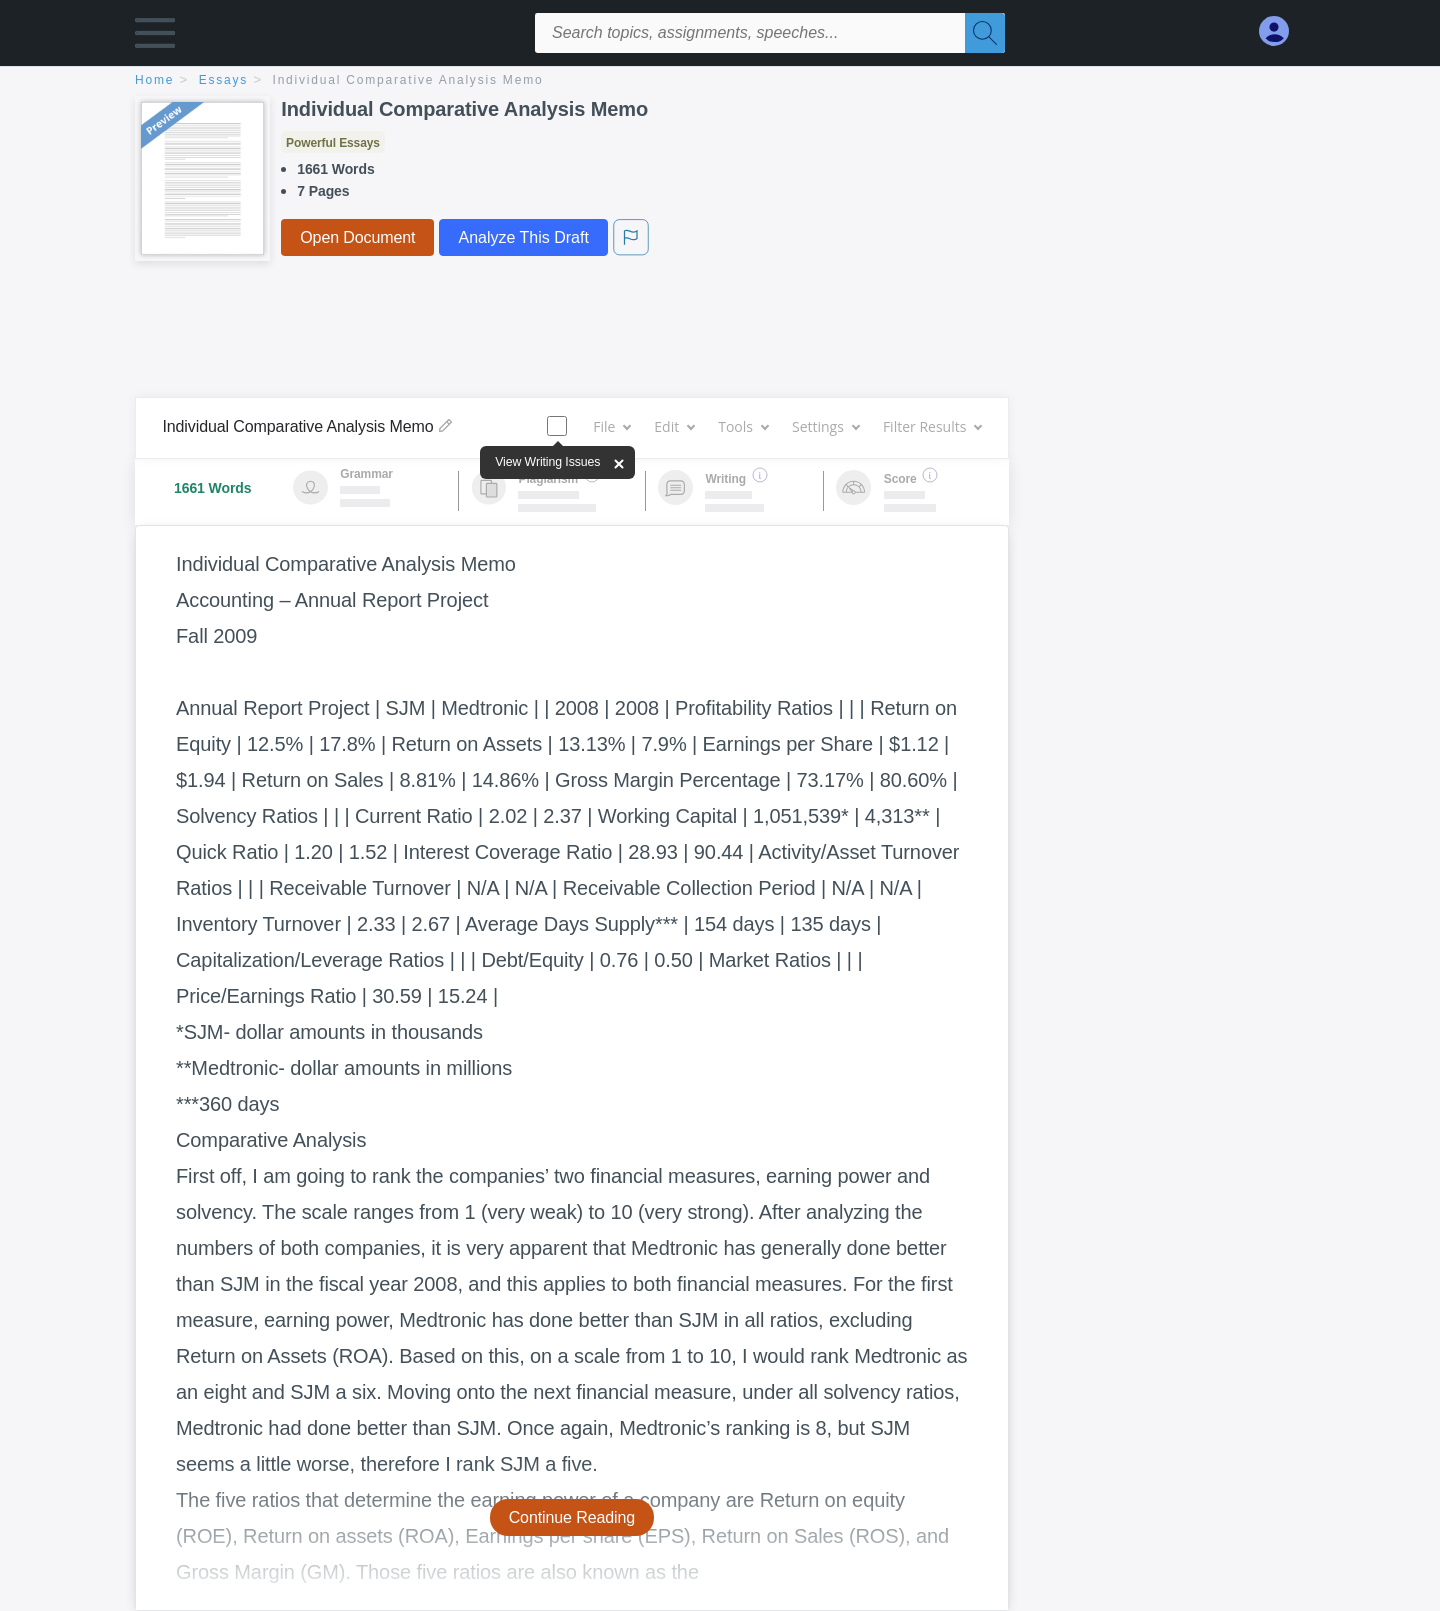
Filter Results (932, 426)
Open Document (357, 237)
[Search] (985, 33)
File (611, 426)
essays (223, 80)
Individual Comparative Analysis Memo (408, 80)
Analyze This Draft (523, 237)
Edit (674, 426)
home (154, 80)
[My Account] (1282, 31)
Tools (743, 426)
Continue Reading (572, 1517)
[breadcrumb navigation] (720, 81)
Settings (825, 426)
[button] (155, 37)
